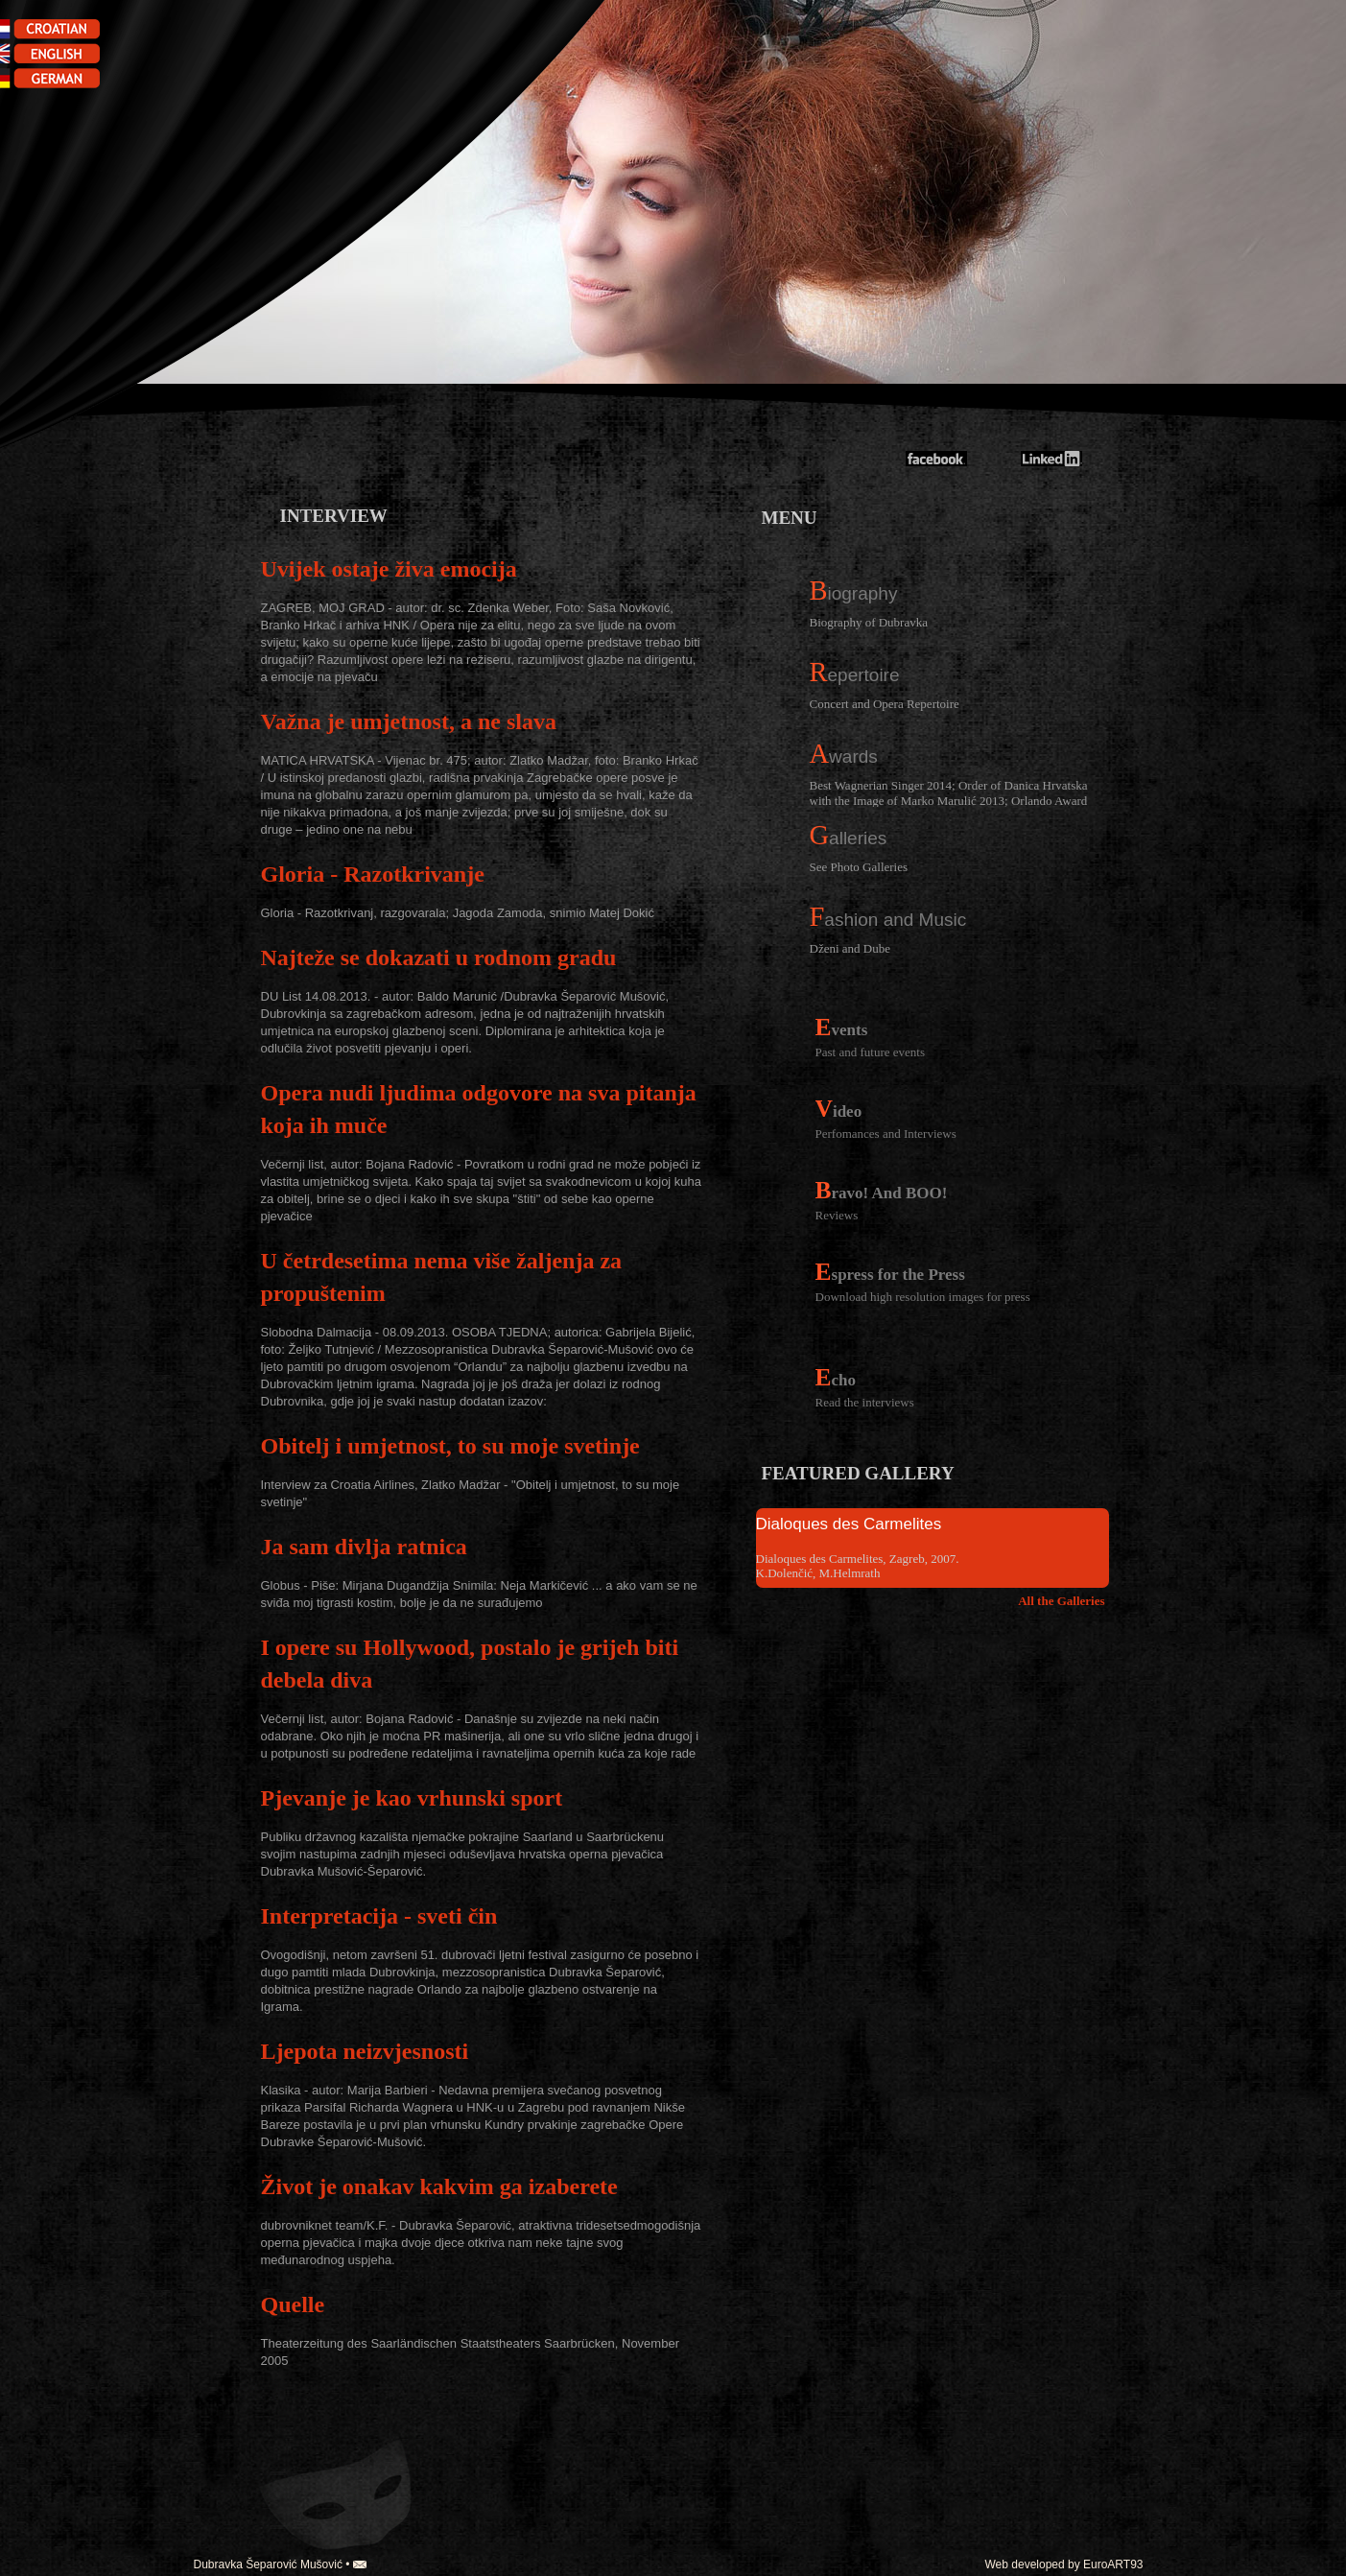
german (57, 79)
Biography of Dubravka (869, 622)
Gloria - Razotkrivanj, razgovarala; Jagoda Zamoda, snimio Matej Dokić (457, 913)
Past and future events (870, 1052)
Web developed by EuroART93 (1064, 2564)
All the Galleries (1061, 1601)
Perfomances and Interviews (885, 1133)
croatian (57, 31)
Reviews (837, 1215)
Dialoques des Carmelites (849, 1524)
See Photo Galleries (859, 867)
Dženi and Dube (850, 948)
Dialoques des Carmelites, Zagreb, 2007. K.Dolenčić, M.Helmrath (857, 1565)
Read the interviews (864, 1402)
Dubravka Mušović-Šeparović (993, 374)
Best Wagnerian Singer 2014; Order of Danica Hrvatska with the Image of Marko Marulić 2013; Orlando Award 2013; (949, 792)
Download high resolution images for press (922, 1296)
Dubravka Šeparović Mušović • (280, 2564)
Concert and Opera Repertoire (884, 704)
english (57, 55)
